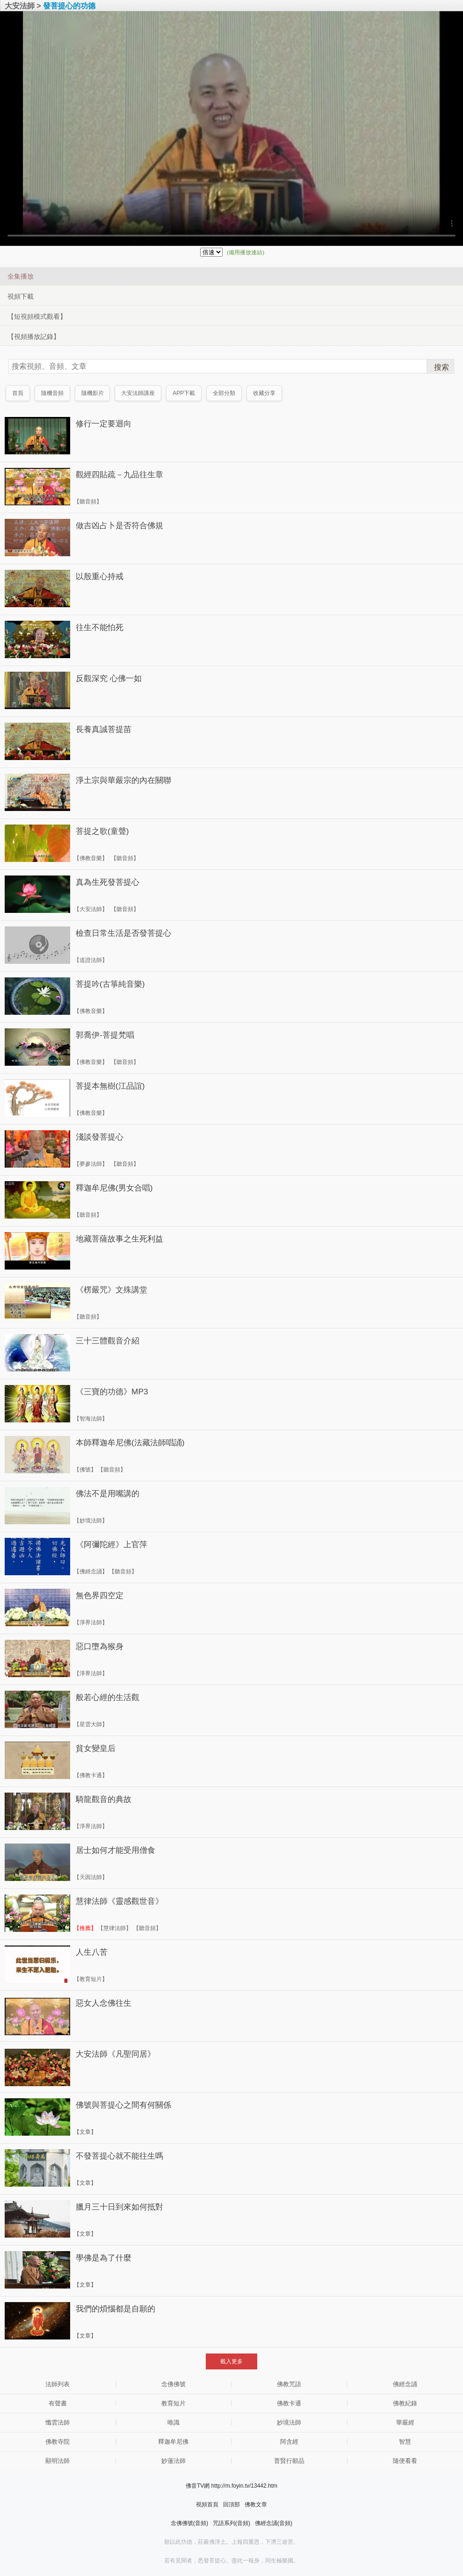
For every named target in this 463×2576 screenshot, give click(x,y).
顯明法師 (57, 2461)
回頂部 (231, 2504)
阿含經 (289, 2442)
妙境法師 (289, 2422)
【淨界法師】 (91, 1622)
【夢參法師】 (91, 1164)
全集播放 (20, 276)
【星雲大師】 (91, 1724)
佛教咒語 (289, 2384)
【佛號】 (85, 1469)
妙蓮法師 (173, 2461)
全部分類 (224, 393)
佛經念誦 (405, 2384)
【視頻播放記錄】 (33, 336)
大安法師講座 (138, 393)
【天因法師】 (91, 1877)
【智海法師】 (91, 1418)
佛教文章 (256, 2504)
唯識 (173, 2422)
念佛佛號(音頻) (189, 2523)
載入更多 (231, 2361)
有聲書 (58, 2403)
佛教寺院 (57, 2442)
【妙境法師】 (91, 1520)
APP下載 (184, 393)
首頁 (17, 393)
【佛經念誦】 (91, 1571)
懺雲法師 (57, 2422)
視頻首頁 (207, 2504)
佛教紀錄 (405, 2403)
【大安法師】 (91, 909)
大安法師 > (23, 6)
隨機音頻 (52, 393)
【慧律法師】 (114, 1928)
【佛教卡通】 (91, 1775)
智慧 (405, 2442)
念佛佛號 (173, 2384)
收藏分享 (264, 393)
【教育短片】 (91, 1979)
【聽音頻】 (88, 501)
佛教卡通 (289, 2403)
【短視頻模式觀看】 (36, 316)
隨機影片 (92, 393)
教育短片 (173, 2403)
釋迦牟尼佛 (173, 2442)
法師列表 (57, 2384)
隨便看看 (405, 2461)
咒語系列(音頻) (231, 2523)
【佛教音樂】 (91, 858)
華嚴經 (405, 2422)
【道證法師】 (91, 960)
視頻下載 (20, 296)
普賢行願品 (289, 2461)
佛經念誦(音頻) (273, 2523)
